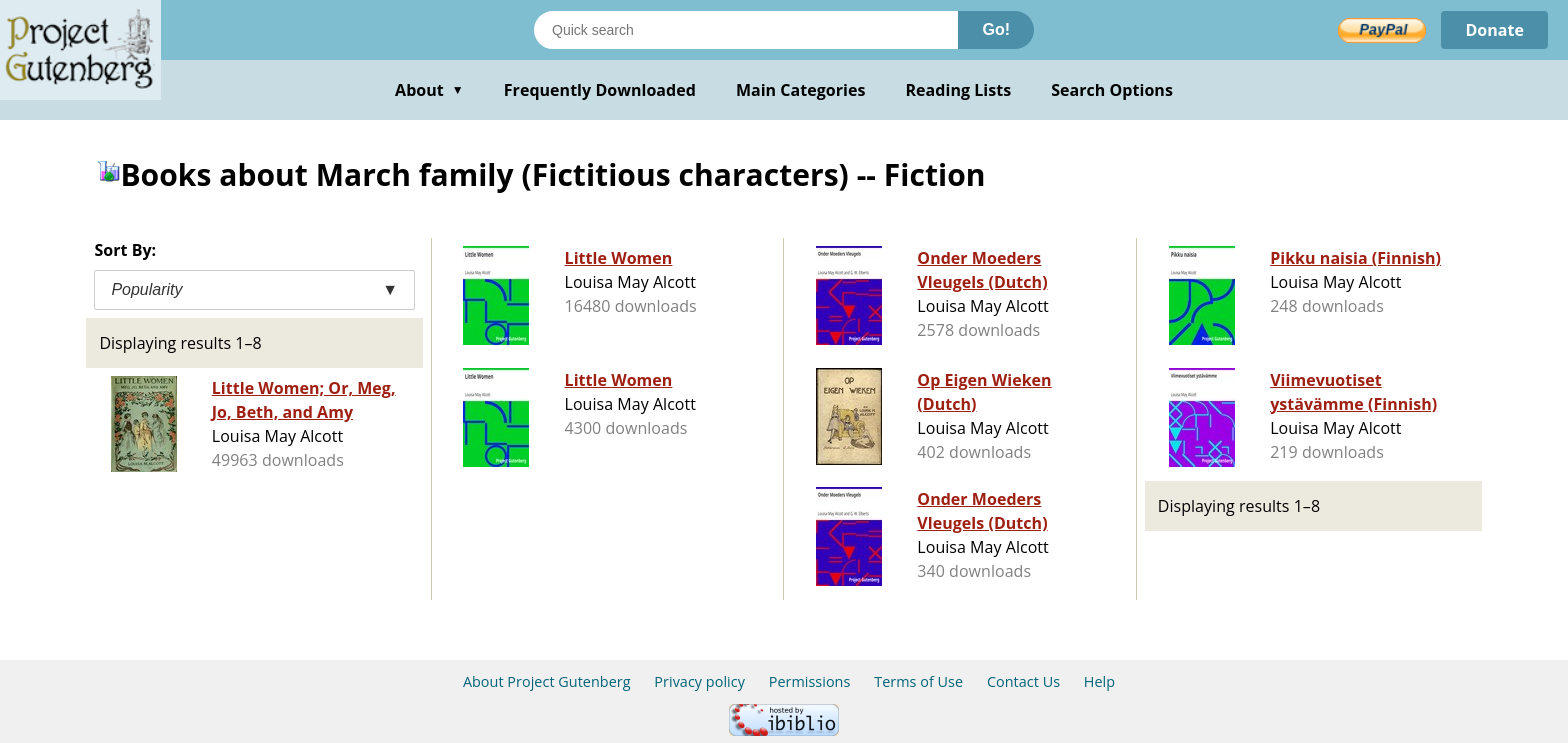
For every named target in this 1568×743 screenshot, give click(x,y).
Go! (996, 29)
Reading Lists (959, 90)
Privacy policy (699, 681)
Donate (1494, 30)
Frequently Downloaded (600, 90)
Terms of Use (918, 681)
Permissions (810, 681)
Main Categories (801, 90)
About (429, 90)
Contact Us (1023, 681)
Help (1099, 681)
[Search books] (746, 30)
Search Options (1112, 90)
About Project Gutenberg (547, 681)
